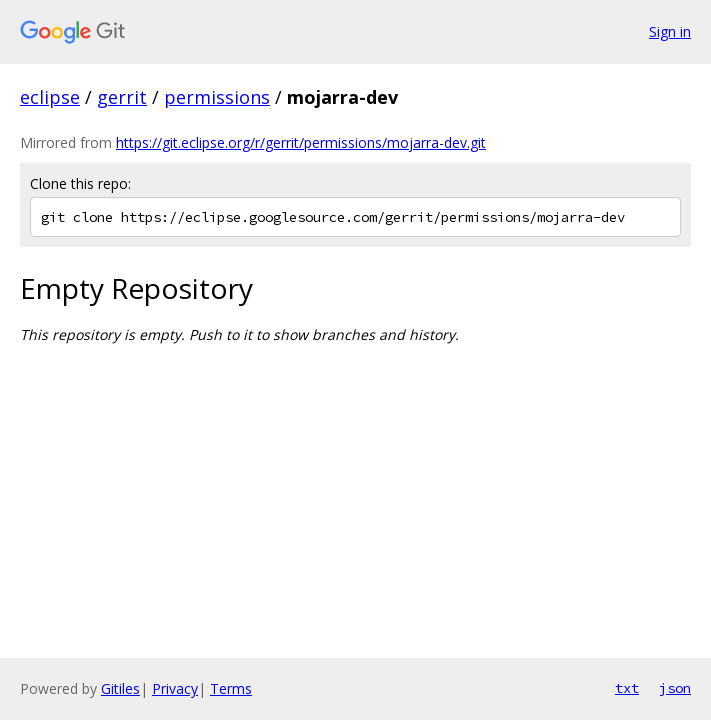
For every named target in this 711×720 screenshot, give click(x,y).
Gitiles (120, 688)
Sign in (670, 31)
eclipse (50, 97)
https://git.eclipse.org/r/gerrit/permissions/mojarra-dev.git (301, 142)
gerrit (122, 97)
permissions (217, 97)
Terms (231, 688)
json (675, 688)
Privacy (175, 688)
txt (627, 688)
